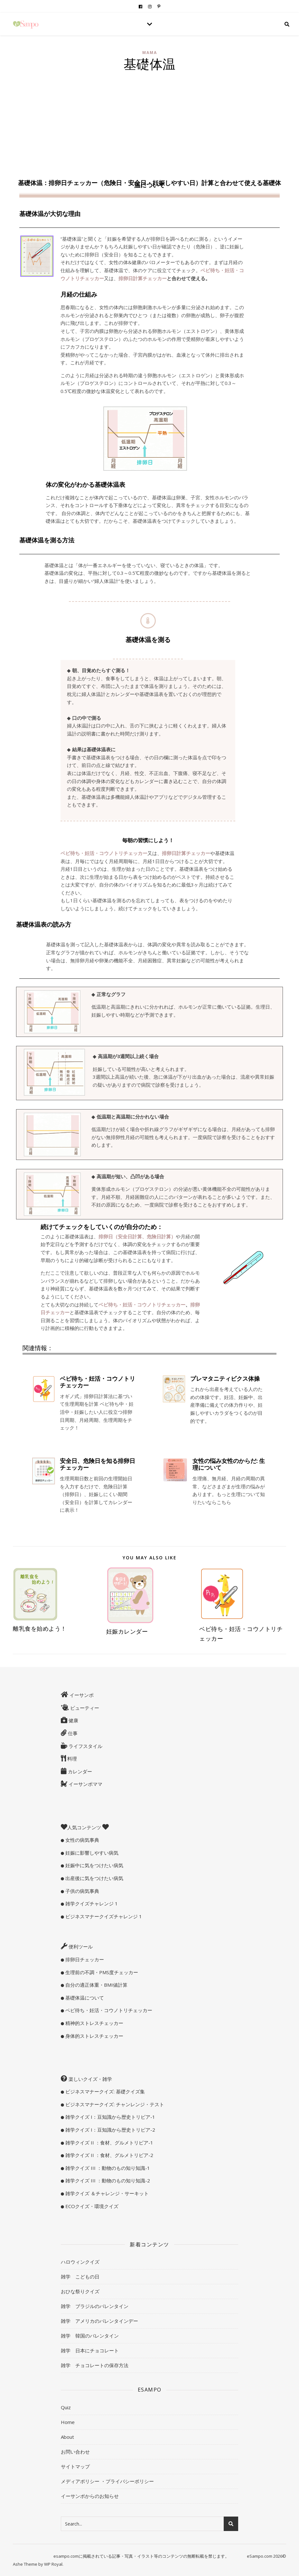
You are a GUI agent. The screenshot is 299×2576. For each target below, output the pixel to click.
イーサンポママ (84, 1784)
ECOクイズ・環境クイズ (91, 2206)
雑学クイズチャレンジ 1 (91, 1903)
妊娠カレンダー (127, 1631)
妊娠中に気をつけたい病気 (93, 1865)
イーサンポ (81, 1695)
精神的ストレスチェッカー (93, 2023)
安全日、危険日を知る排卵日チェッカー (97, 1464)
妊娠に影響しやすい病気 (91, 1853)
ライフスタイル (84, 1746)
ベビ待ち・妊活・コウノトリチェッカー (97, 1382)
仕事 (72, 1733)
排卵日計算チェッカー (142, 278)
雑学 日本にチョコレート (90, 2350)
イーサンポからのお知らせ (90, 2496)
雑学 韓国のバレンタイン (90, 2335)
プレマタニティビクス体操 (225, 1378)
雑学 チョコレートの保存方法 (94, 2365)
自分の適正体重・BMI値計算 (95, 1985)
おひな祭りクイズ (80, 2291)
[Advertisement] (149, 123)
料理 (71, 1758)
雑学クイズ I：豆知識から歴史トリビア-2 (109, 2129)
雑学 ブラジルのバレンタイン (94, 2306)
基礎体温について (84, 1997)
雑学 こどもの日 (80, 2276)
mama (149, 52)
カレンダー (79, 1771)
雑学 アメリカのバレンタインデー (99, 2321)
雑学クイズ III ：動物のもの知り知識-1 (107, 2168)
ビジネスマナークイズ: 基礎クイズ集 (104, 2091)
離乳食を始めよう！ (40, 1628)
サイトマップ (75, 2466)
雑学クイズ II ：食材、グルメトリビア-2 (108, 2155)
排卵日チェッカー (84, 1959)
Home (68, 2422)
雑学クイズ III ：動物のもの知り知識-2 (107, 2180)
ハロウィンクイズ (80, 2262)
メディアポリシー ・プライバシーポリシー (107, 2481)
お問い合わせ (75, 2451)
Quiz (66, 2407)
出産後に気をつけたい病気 (93, 1878)
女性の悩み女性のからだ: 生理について (228, 1464)
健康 (72, 1720)
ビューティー (84, 1708)
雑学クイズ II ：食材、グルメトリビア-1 (108, 2142)
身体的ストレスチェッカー (93, 2036)
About (67, 2437)
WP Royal (53, 2564)
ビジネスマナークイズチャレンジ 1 (103, 1916)
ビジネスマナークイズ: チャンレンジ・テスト (114, 2104)
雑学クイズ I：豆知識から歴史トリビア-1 (109, 2117)
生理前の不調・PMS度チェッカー (101, 1972)
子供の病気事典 (81, 1891)
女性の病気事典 (81, 1840)
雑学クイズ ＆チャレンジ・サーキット (106, 2193)
